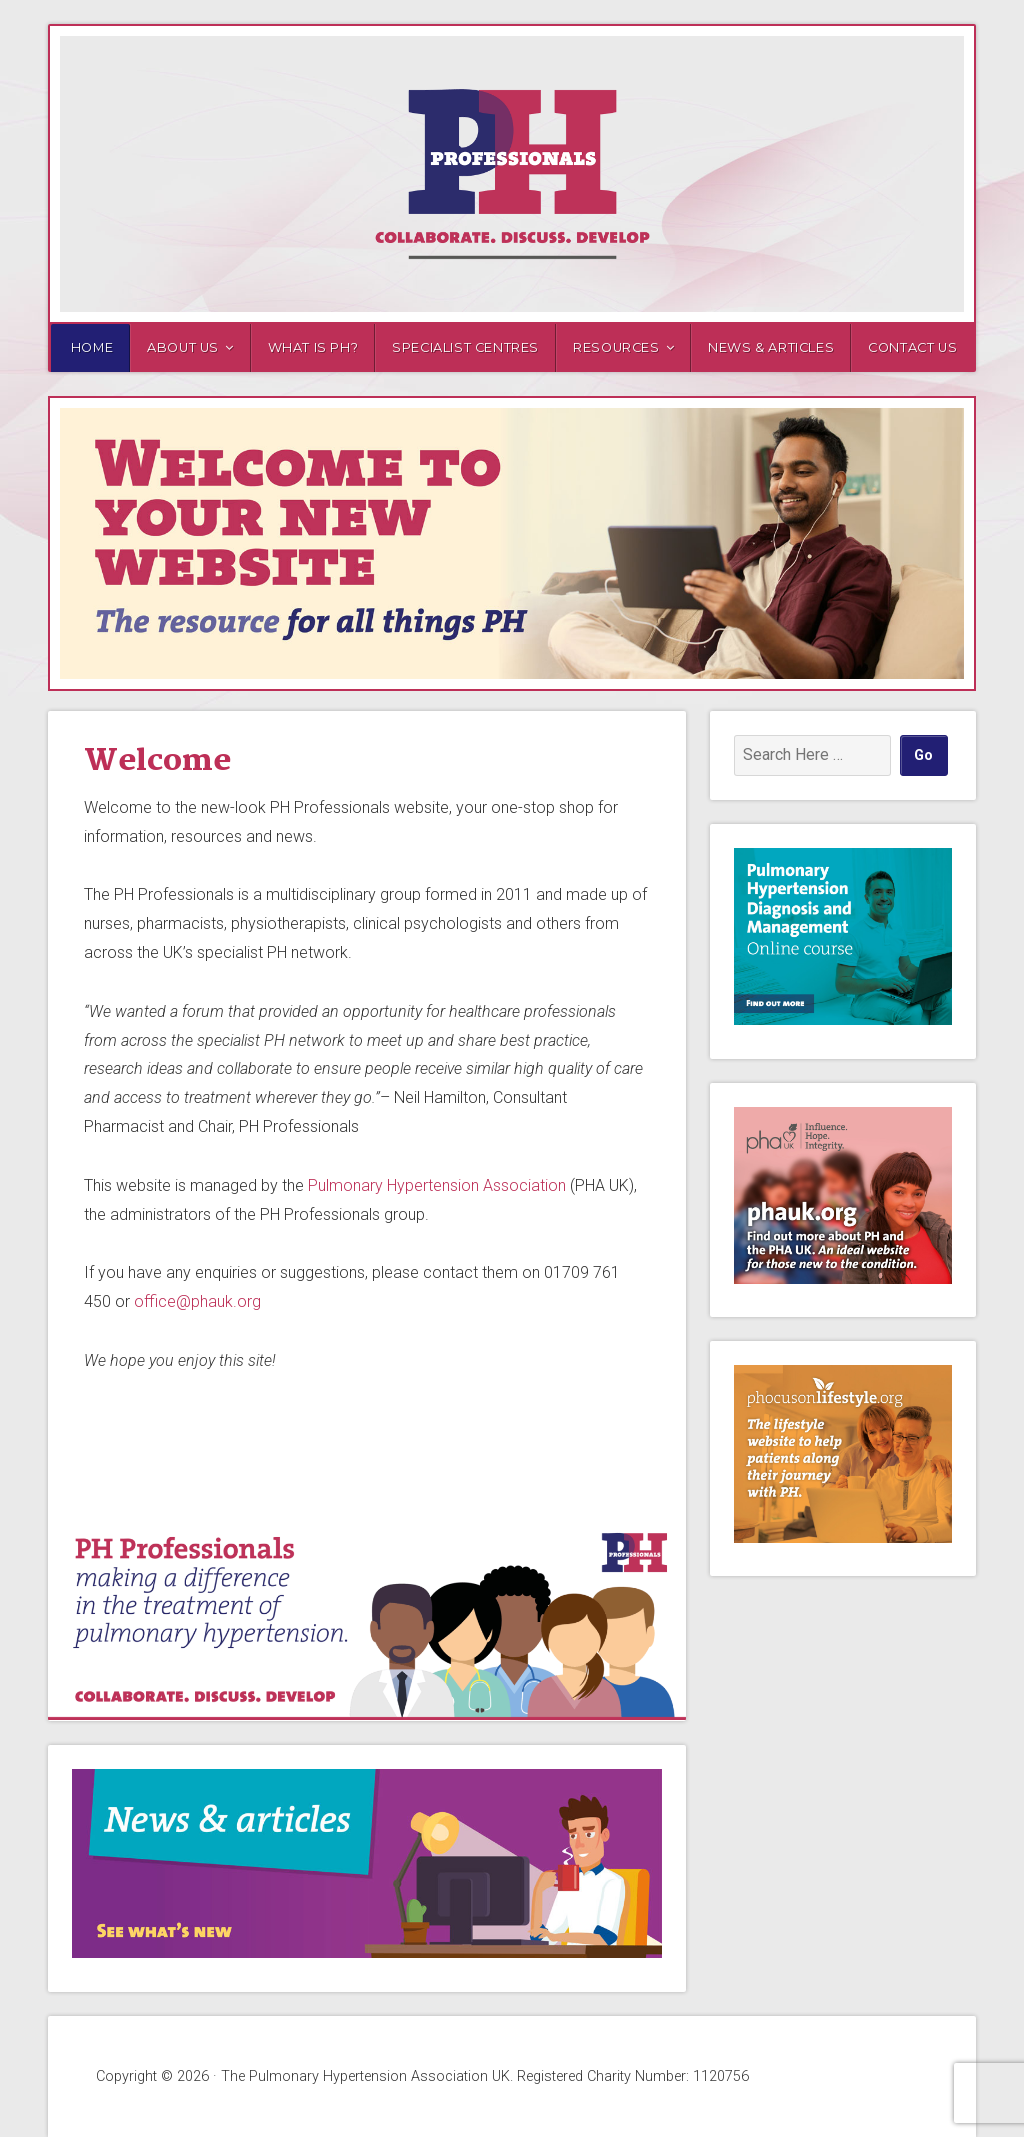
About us (183, 347)
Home (92, 347)
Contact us (912, 347)
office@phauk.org (197, 1301)
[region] (512, 543)
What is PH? (313, 347)
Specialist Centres (465, 347)
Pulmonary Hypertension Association (437, 1185)
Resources (616, 347)
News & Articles (771, 347)
